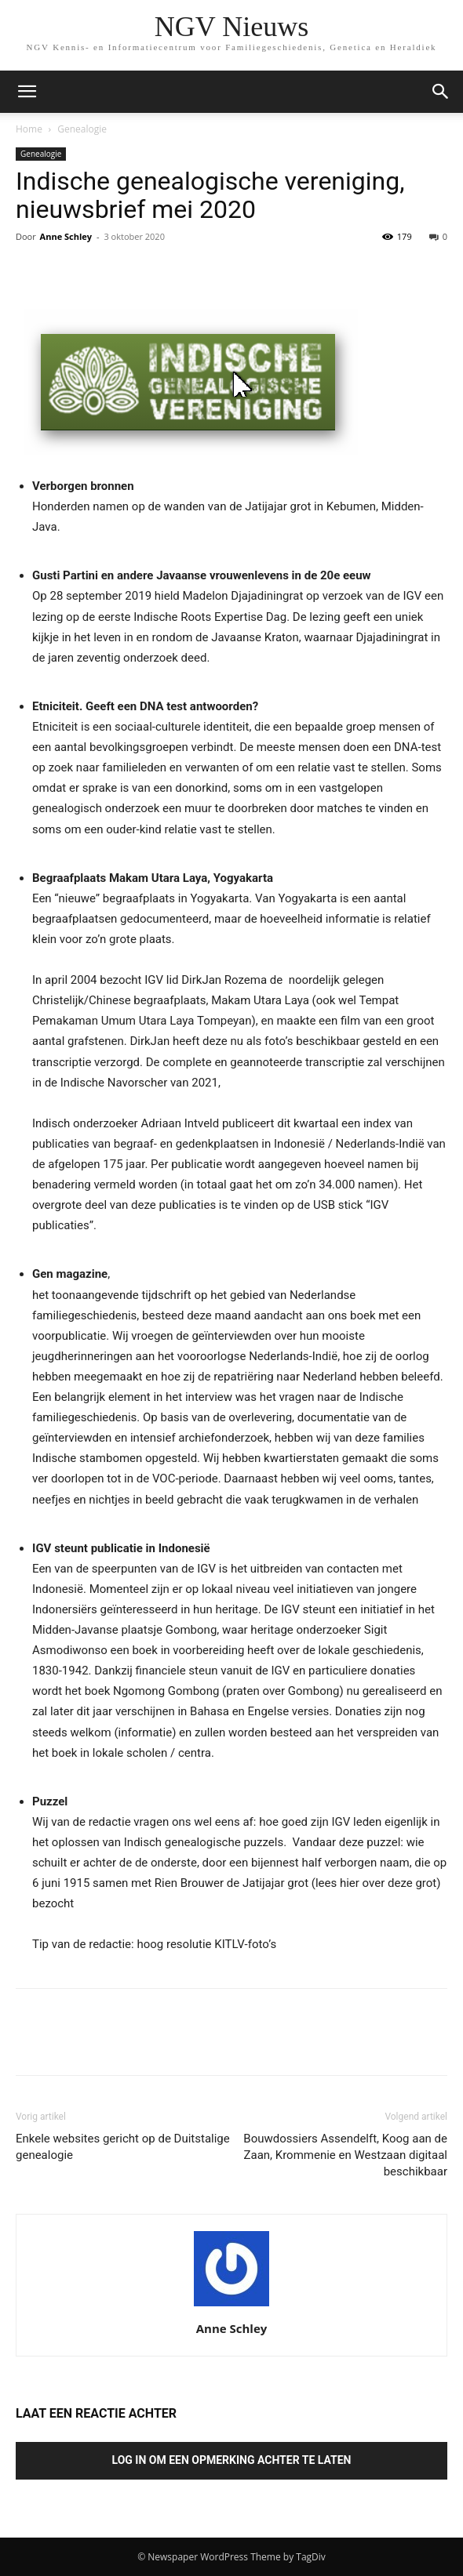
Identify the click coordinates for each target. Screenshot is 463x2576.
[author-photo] (231, 2306)
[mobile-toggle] (27, 92)
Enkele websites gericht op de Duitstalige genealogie (123, 2147)
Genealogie (82, 129)
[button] (441, 92)
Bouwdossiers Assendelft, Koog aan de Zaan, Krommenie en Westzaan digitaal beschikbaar (345, 2155)
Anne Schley (66, 236)
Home (29, 129)
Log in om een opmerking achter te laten (232, 2460)
